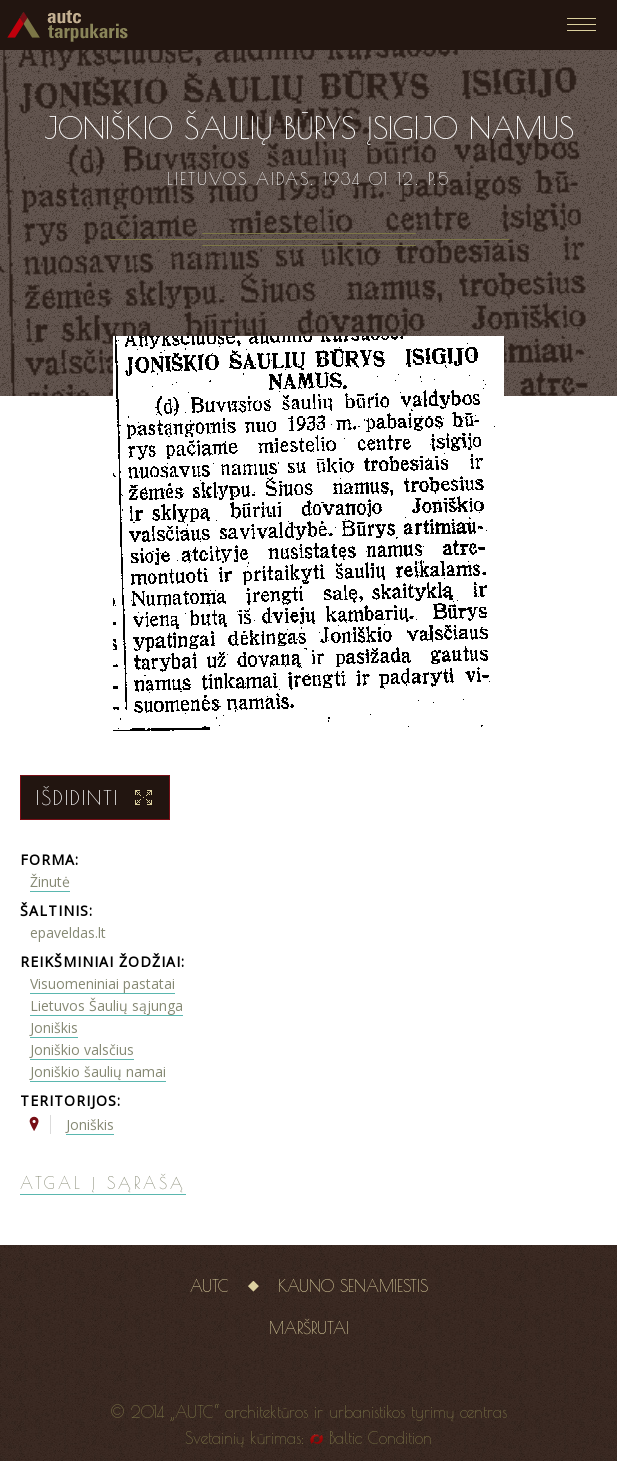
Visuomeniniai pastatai (102, 983)
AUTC (209, 1286)
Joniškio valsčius (82, 1049)
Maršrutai (309, 1328)
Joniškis (54, 1027)
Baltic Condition (380, 1438)
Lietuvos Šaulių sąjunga (106, 1005)
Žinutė (50, 881)
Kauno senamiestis (353, 1286)
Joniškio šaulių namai (98, 1071)
